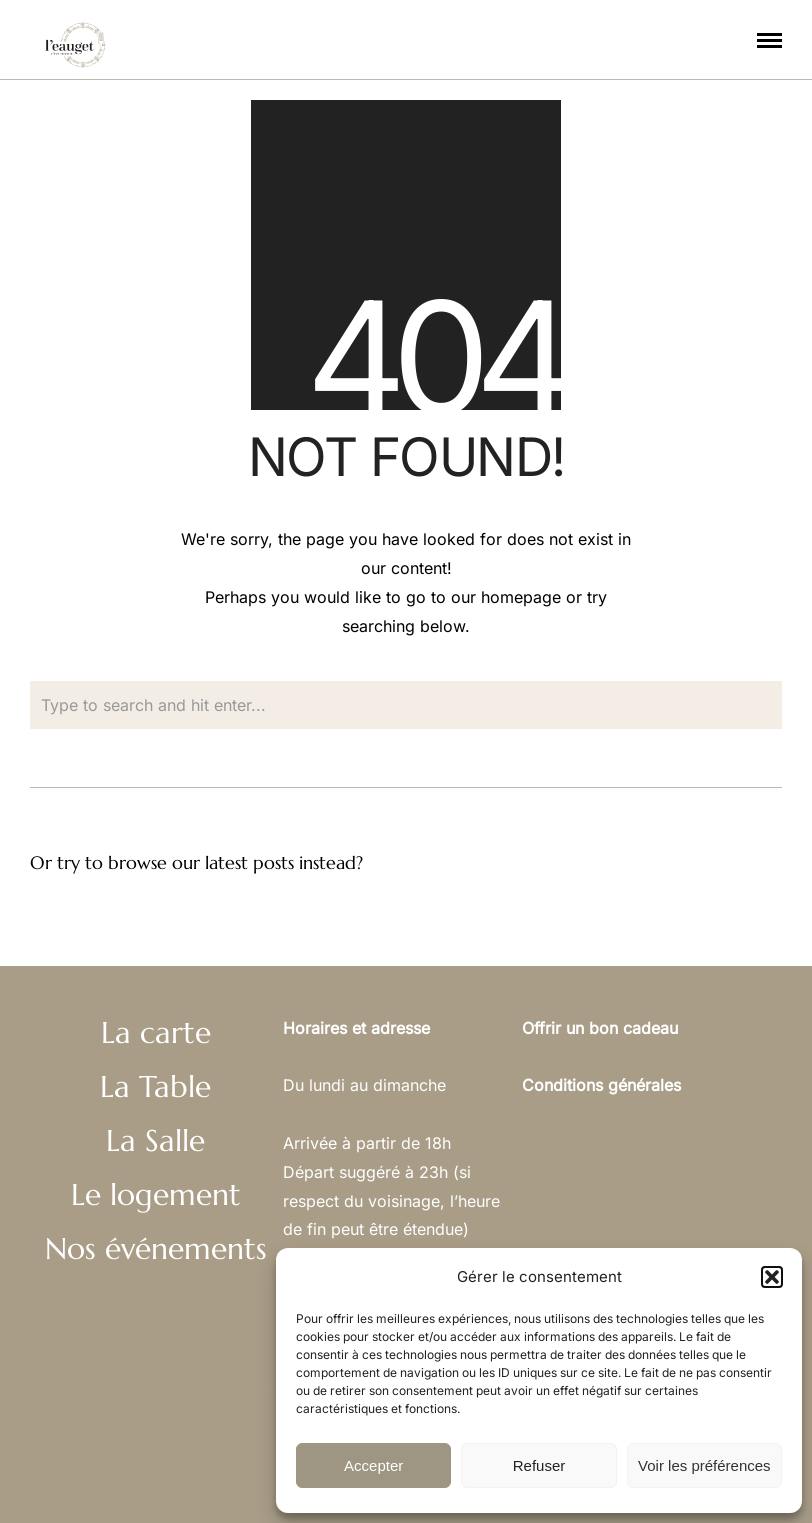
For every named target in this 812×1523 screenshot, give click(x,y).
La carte (156, 1032)
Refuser (539, 1465)
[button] (772, 1277)
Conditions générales (601, 1085)
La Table (155, 1086)
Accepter (373, 1465)
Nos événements (156, 1248)
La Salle (155, 1140)
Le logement (156, 1194)
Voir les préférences (704, 1465)
